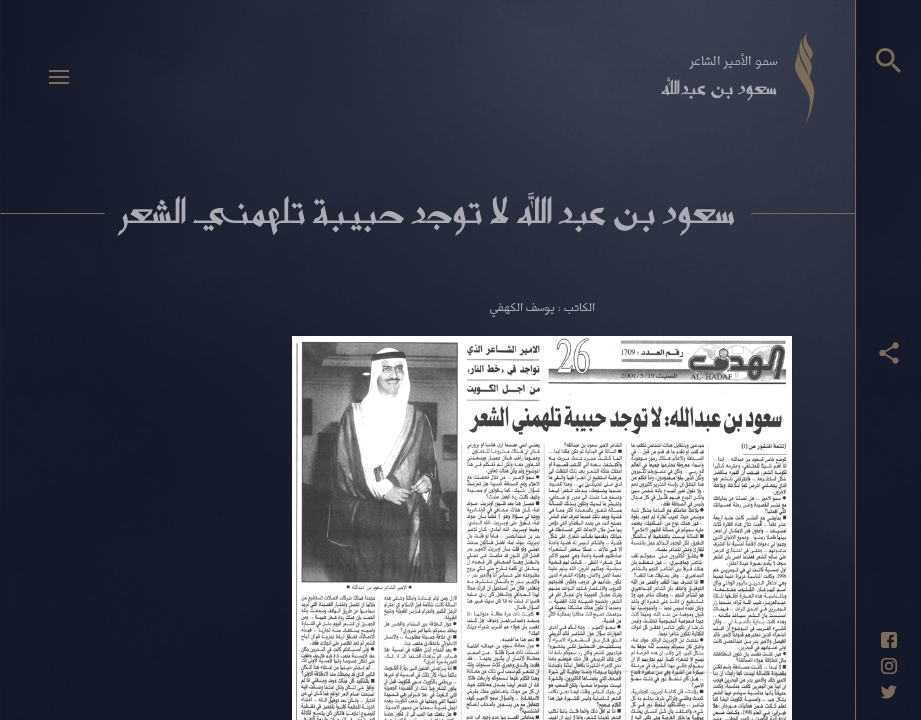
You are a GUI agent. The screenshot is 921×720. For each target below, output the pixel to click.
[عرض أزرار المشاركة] (889, 353)
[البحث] (888, 60)
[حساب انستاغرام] (889, 666)
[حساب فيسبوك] (889, 640)
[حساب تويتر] (889, 692)
